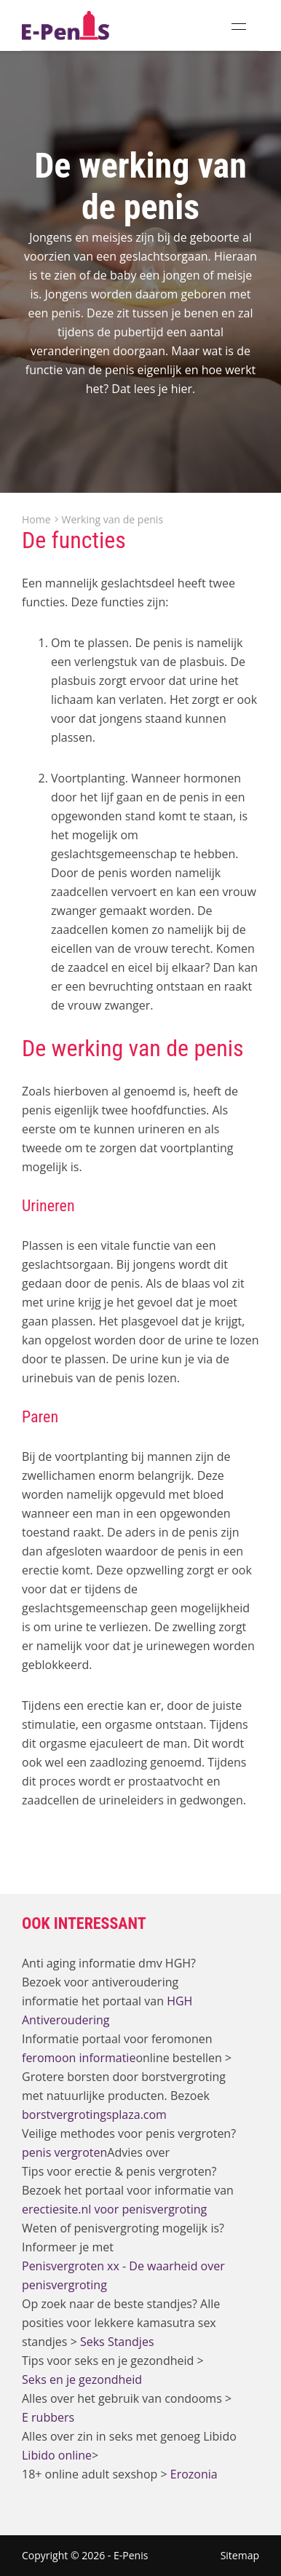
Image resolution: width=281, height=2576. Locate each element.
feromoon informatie (78, 2058)
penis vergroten (64, 2152)
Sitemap (240, 2555)
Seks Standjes (117, 2342)
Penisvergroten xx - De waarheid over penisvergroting (123, 2275)
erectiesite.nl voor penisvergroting (114, 2209)
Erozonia (194, 2474)
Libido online (57, 2455)
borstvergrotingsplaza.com (94, 2115)
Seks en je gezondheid (82, 2379)
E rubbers (48, 2417)
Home (36, 520)
